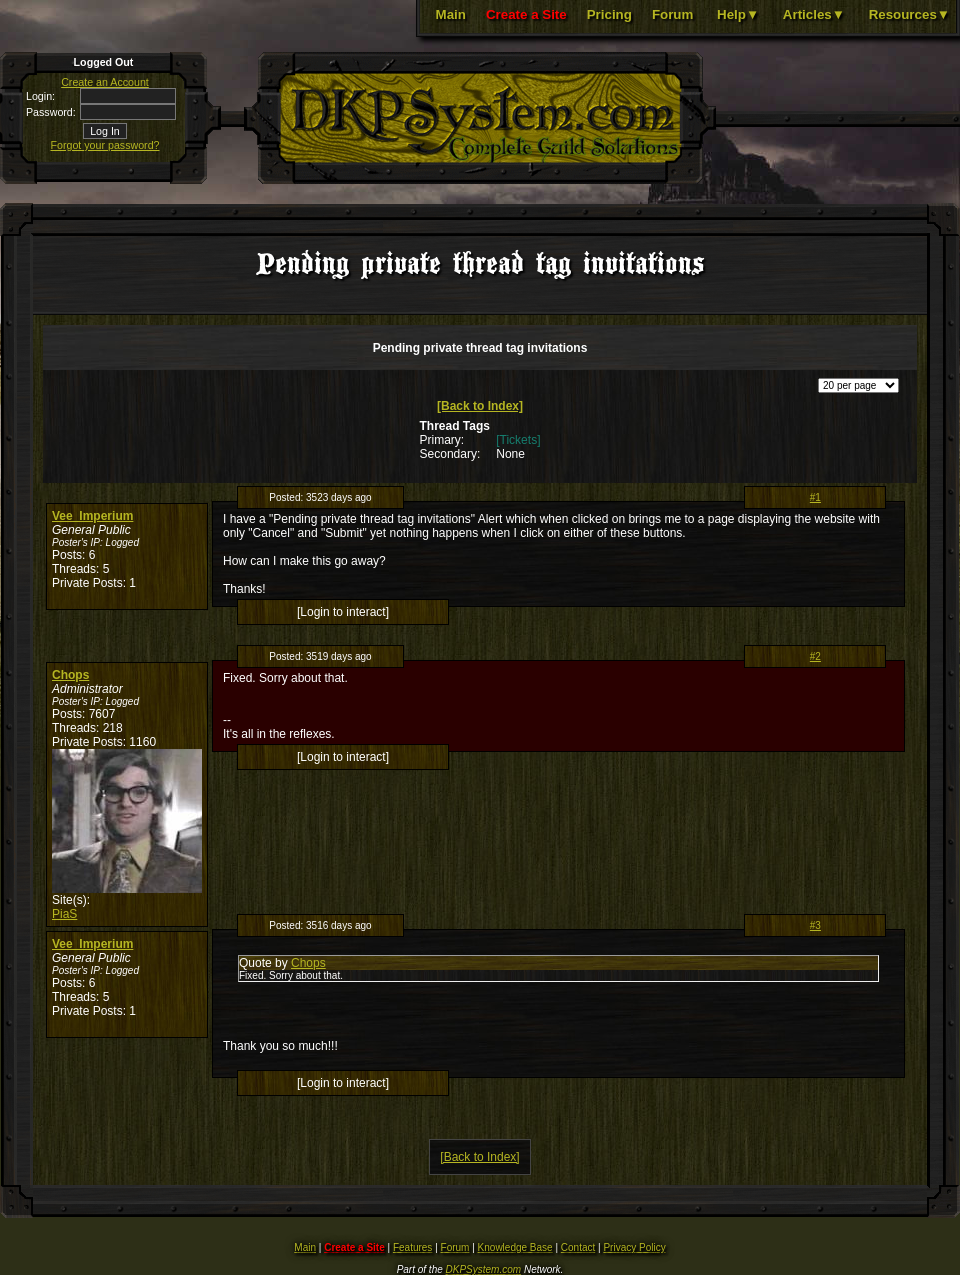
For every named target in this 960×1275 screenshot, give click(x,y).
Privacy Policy (634, 1247)
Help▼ (738, 14)
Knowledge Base (515, 1247)
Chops (70, 675)
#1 (815, 497)
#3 (815, 925)
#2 (815, 656)
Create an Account (105, 82)
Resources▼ (909, 14)
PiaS (64, 914)
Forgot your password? (105, 145)
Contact (578, 1247)
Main (451, 14)
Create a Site (526, 14)
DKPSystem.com (484, 1269)
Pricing (609, 14)
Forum (672, 14)
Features (412, 1247)
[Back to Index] (480, 406)
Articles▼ (814, 14)
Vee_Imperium (92, 516)
